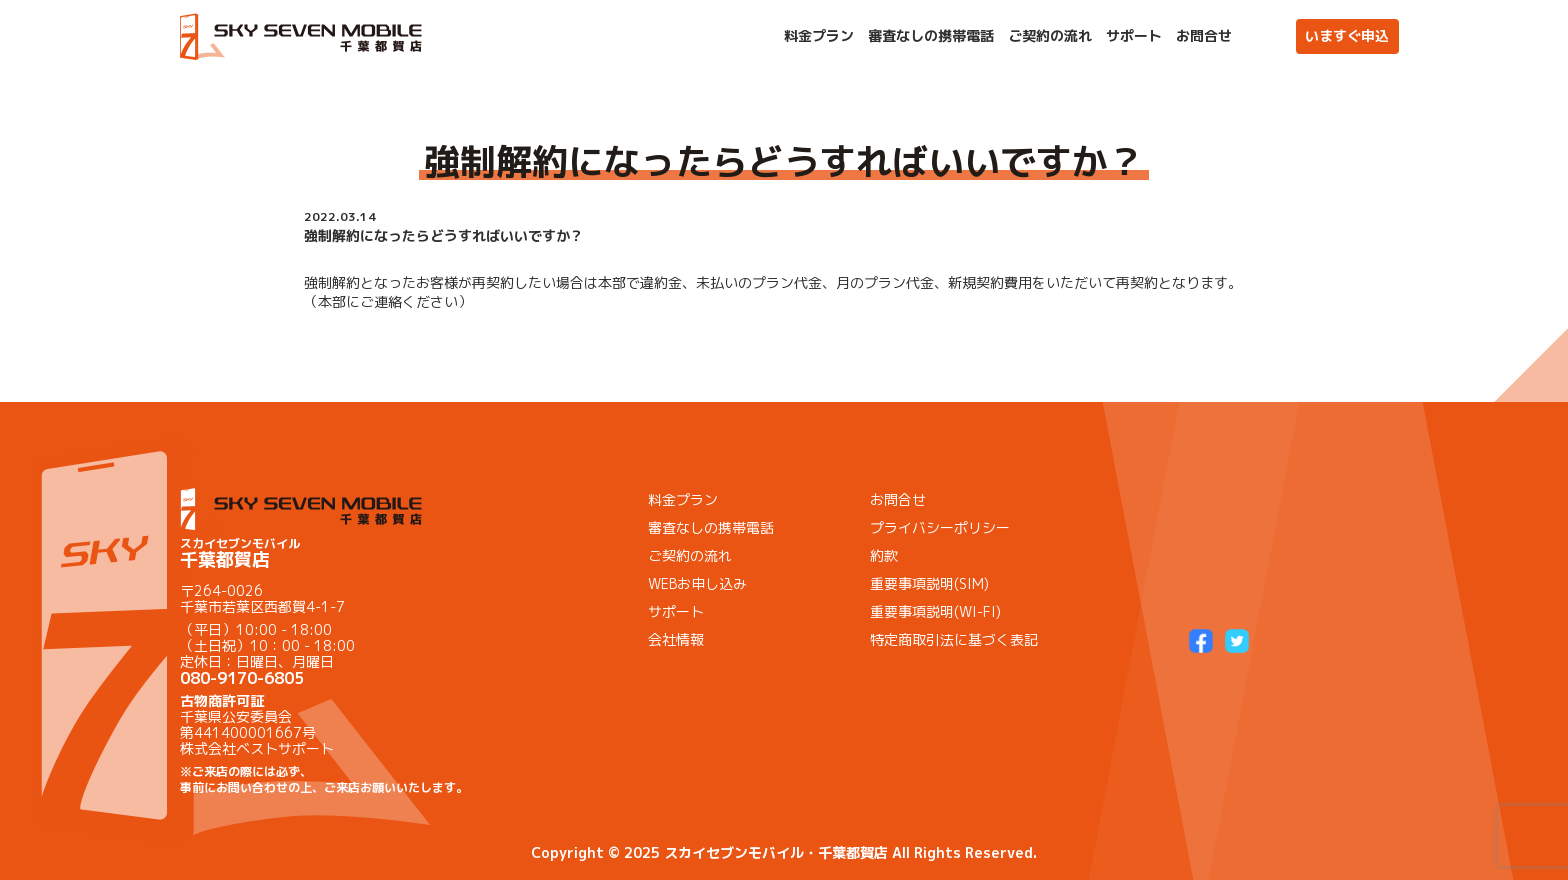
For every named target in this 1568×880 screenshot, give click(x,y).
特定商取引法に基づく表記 (954, 639)
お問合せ (1204, 36)
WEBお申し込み (697, 583)
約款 (884, 555)
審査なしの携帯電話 (931, 36)
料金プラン (819, 36)
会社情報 (676, 639)
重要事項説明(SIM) (929, 583)
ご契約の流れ (1050, 36)
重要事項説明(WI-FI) (935, 611)
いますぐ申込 (1347, 35)
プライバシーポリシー (940, 527)
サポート (1134, 36)
